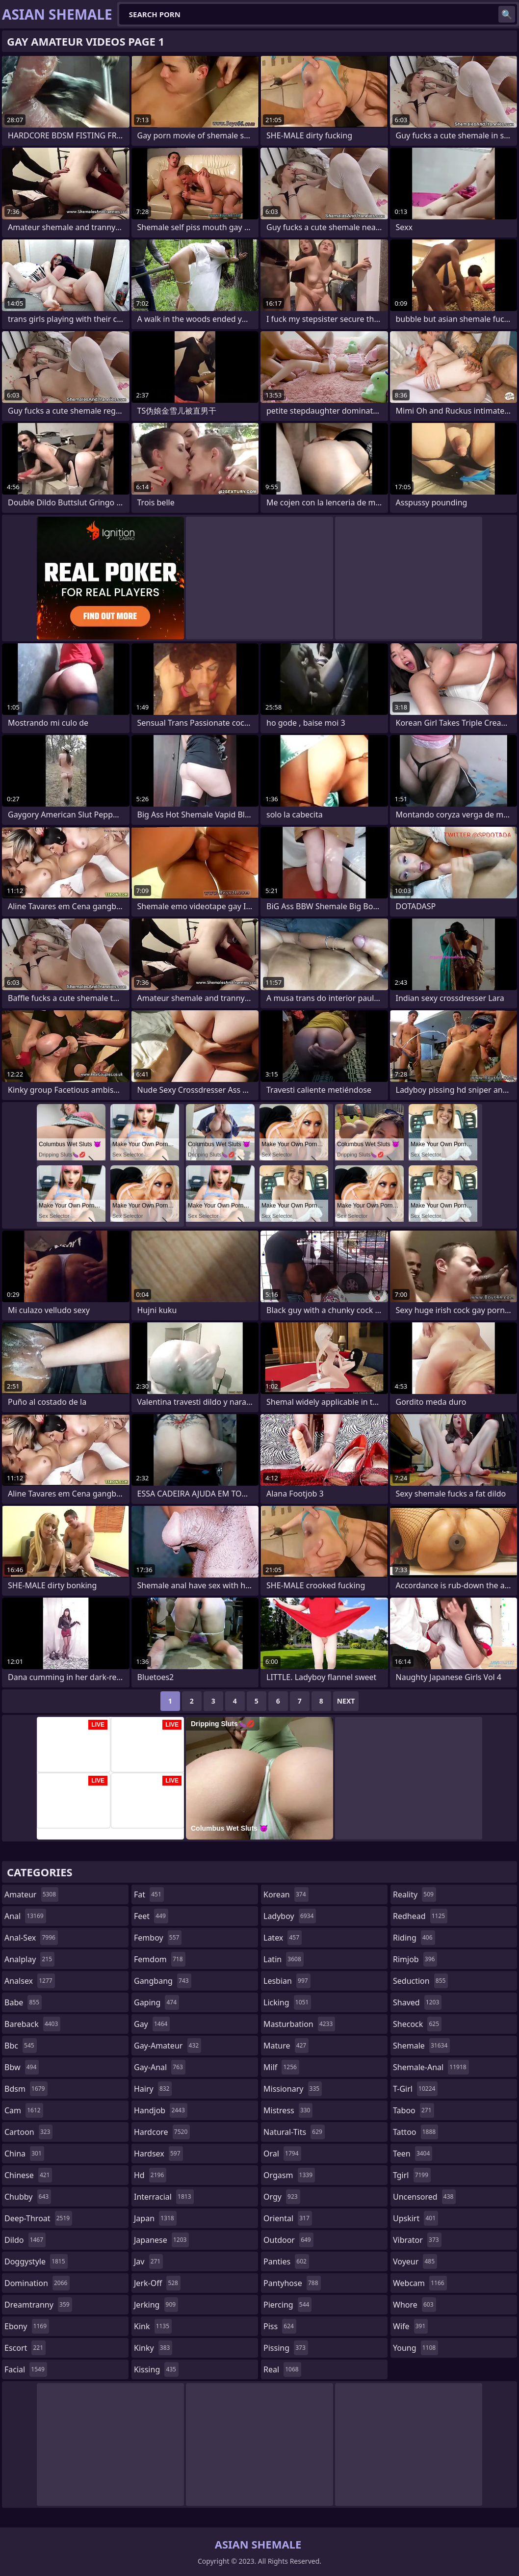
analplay (29, 1959)
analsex (29, 1980)
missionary (292, 2088)
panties (286, 2261)
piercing (287, 2304)
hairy (153, 2088)
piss (279, 2326)
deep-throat (38, 2218)
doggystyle (36, 2261)
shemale (421, 2045)
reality (414, 1894)
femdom (159, 1959)
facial (25, 2369)
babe (23, 2002)
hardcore (162, 2132)
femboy (158, 1937)
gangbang (162, 1980)
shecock (417, 2024)
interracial (164, 2196)
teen (412, 2153)
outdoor (288, 2240)
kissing (156, 2369)
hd (150, 2175)
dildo (25, 2240)
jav (148, 2261)
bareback (32, 2024)
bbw (21, 2067)
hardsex (158, 2153)
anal (25, 1916)
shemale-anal (431, 2067)
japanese (161, 2240)
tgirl (412, 2175)
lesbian (287, 1980)
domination (37, 2283)
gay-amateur (167, 2045)
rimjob (415, 1959)
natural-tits (294, 2132)
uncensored (424, 2196)
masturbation (299, 2024)
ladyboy (289, 1916)
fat (149, 1894)
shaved (417, 2002)
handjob (160, 2110)
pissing (285, 2347)
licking (287, 2002)
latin (283, 1959)
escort (25, 2347)
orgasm (289, 2175)
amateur (31, 1894)
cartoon (28, 2132)
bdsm (26, 2088)
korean (286, 1894)
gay (152, 2024)
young (415, 2347)
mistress (287, 2110)
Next (346, 1701)
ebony (26, 2326)
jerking (156, 2304)
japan (155, 2218)
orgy (281, 2196)
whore (414, 2304)
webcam (420, 2283)
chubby (27, 2196)
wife (410, 2326)
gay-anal (159, 2067)
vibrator (417, 2240)
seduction (420, 1980)
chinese (28, 2175)
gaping (156, 2002)
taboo (413, 2110)
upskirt (415, 2218)
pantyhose (292, 2283)
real (282, 2369)
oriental (287, 2218)
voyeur (415, 2261)
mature (286, 2045)
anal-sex (31, 1937)
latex (282, 1937)
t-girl (415, 2088)
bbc (20, 2045)
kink (153, 2326)
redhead (420, 1916)
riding (414, 1937)
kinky (153, 2347)
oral (282, 2153)
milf (281, 2067)
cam (23, 2110)
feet (151, 1916)
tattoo (415, 2132)
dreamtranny (38, 2304)
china (24, 2153)
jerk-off (157, 2283)
